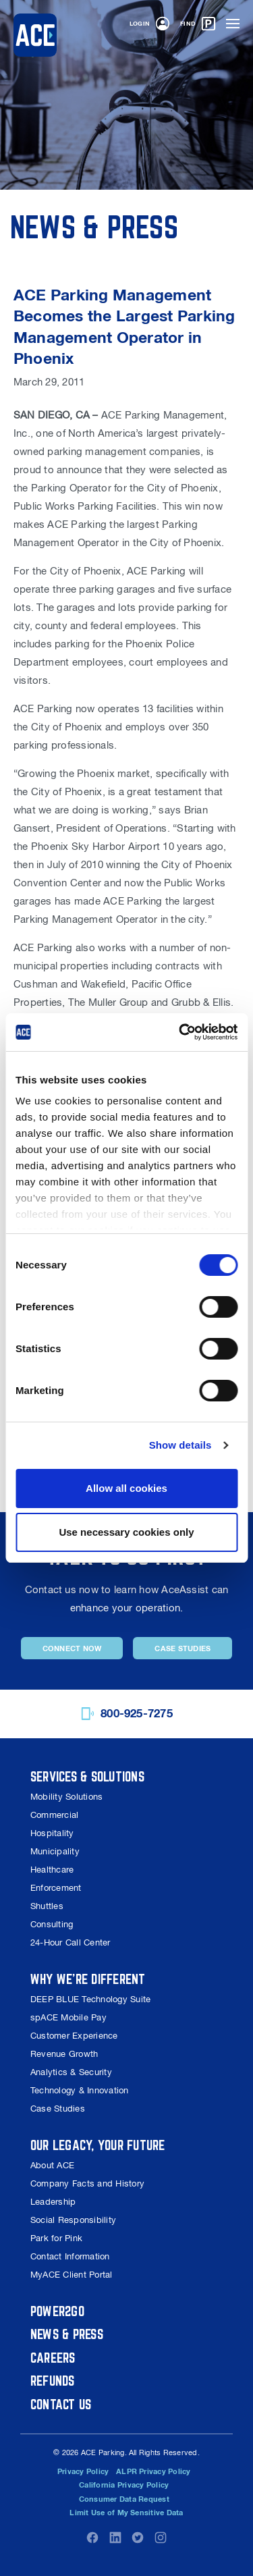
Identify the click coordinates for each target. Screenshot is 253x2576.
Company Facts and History (87, 2183)
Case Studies (182, 1648)
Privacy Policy (83, 2471)
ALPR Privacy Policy (153, 2471)
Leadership (53, 2202)
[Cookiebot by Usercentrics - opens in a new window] (180, 1032)
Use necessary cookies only (126, 1532)
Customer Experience (74, 2036)
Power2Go (57, 2311)
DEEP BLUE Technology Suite (90, 1999)
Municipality (55, 1851)
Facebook (92, 2537)
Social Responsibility (73, 2220)
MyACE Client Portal (71, 2275)
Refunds (52, 2380)
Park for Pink (56, 2238)
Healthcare (52, 1869)
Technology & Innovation (79, 2090)
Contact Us (60, 2404)
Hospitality (52, 1833)
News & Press (66, 2334)
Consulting (51, 1924)
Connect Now (72, 1648)
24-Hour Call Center (70, 1942)
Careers (53, 2357)
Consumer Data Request (124, 2499)
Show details (180, 1445)
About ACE (52, 2165)
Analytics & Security (71, 2072)
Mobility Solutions (66, 1797)
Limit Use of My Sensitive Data (126, 2512)
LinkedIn (115, 2537)
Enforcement (56, 1888)
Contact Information (70, 2256)
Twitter (138, 2537)
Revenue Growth (64, 2054)
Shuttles (46, 1906)
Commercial (54, 1815)
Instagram (160, 2537)
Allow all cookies (126, 1488)
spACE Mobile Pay (68, 2017)
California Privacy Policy (124, 2485)
